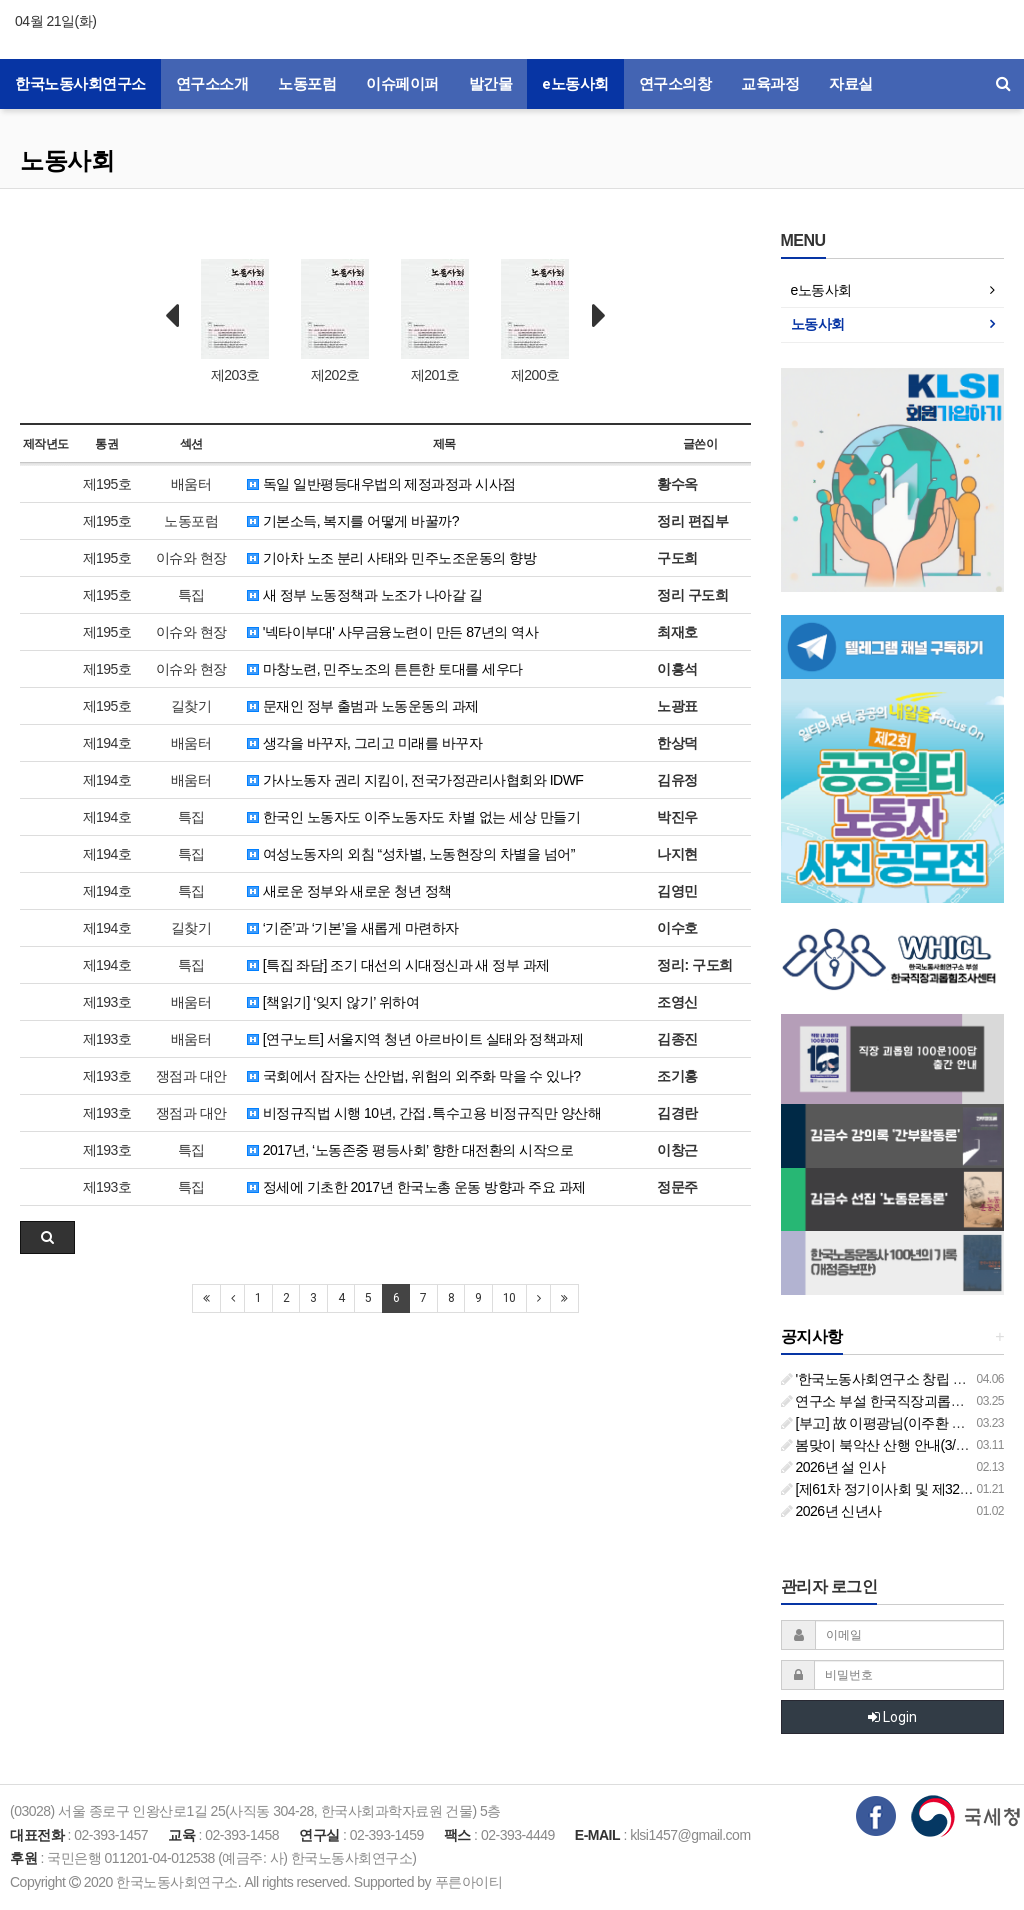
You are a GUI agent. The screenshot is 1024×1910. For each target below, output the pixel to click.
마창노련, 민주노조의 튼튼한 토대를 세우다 (384, 669)
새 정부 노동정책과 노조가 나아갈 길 (364, 595)
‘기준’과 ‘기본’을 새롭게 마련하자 (353, 928)
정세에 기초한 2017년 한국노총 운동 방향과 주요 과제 (416, 1187)
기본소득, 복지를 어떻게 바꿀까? (353, 521)
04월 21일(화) (55, 21)
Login (892, 1717)
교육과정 (770, 84)
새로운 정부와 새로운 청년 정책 (349, 891)
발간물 (491, 84)
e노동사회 (575, 84)
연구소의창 (675, 84)
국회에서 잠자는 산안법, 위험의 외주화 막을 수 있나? (413, 1076)
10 (509, 1298)
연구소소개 (212, 84)
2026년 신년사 (831, 1511)
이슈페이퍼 (402, 84)
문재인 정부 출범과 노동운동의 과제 (362, 706)
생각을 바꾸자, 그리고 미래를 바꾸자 (364, 743)
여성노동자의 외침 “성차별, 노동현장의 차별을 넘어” (411, 854)
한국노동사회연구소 (80, 84)
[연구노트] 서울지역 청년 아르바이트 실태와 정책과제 (415, 1039)
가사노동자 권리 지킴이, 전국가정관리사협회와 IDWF (415, 780)
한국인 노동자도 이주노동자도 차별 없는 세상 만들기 (413, 817)
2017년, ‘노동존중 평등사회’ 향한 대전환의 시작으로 (410, 1150)
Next (599, 316)
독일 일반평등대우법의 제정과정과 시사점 (381, 484)
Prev (172, 316)
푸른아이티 (469, 1882)
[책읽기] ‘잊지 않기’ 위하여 (333, 1002)
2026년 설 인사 (833, 1467)
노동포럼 (307, 84)
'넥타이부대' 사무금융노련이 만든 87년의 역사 (392, 632)
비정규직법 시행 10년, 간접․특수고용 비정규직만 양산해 (424, 1113)
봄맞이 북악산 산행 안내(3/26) (878, 1445)
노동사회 (67, 160)
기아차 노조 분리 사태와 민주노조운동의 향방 (391, 558)
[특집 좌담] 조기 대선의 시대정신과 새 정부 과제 (398, 965)
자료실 (851, 84)
